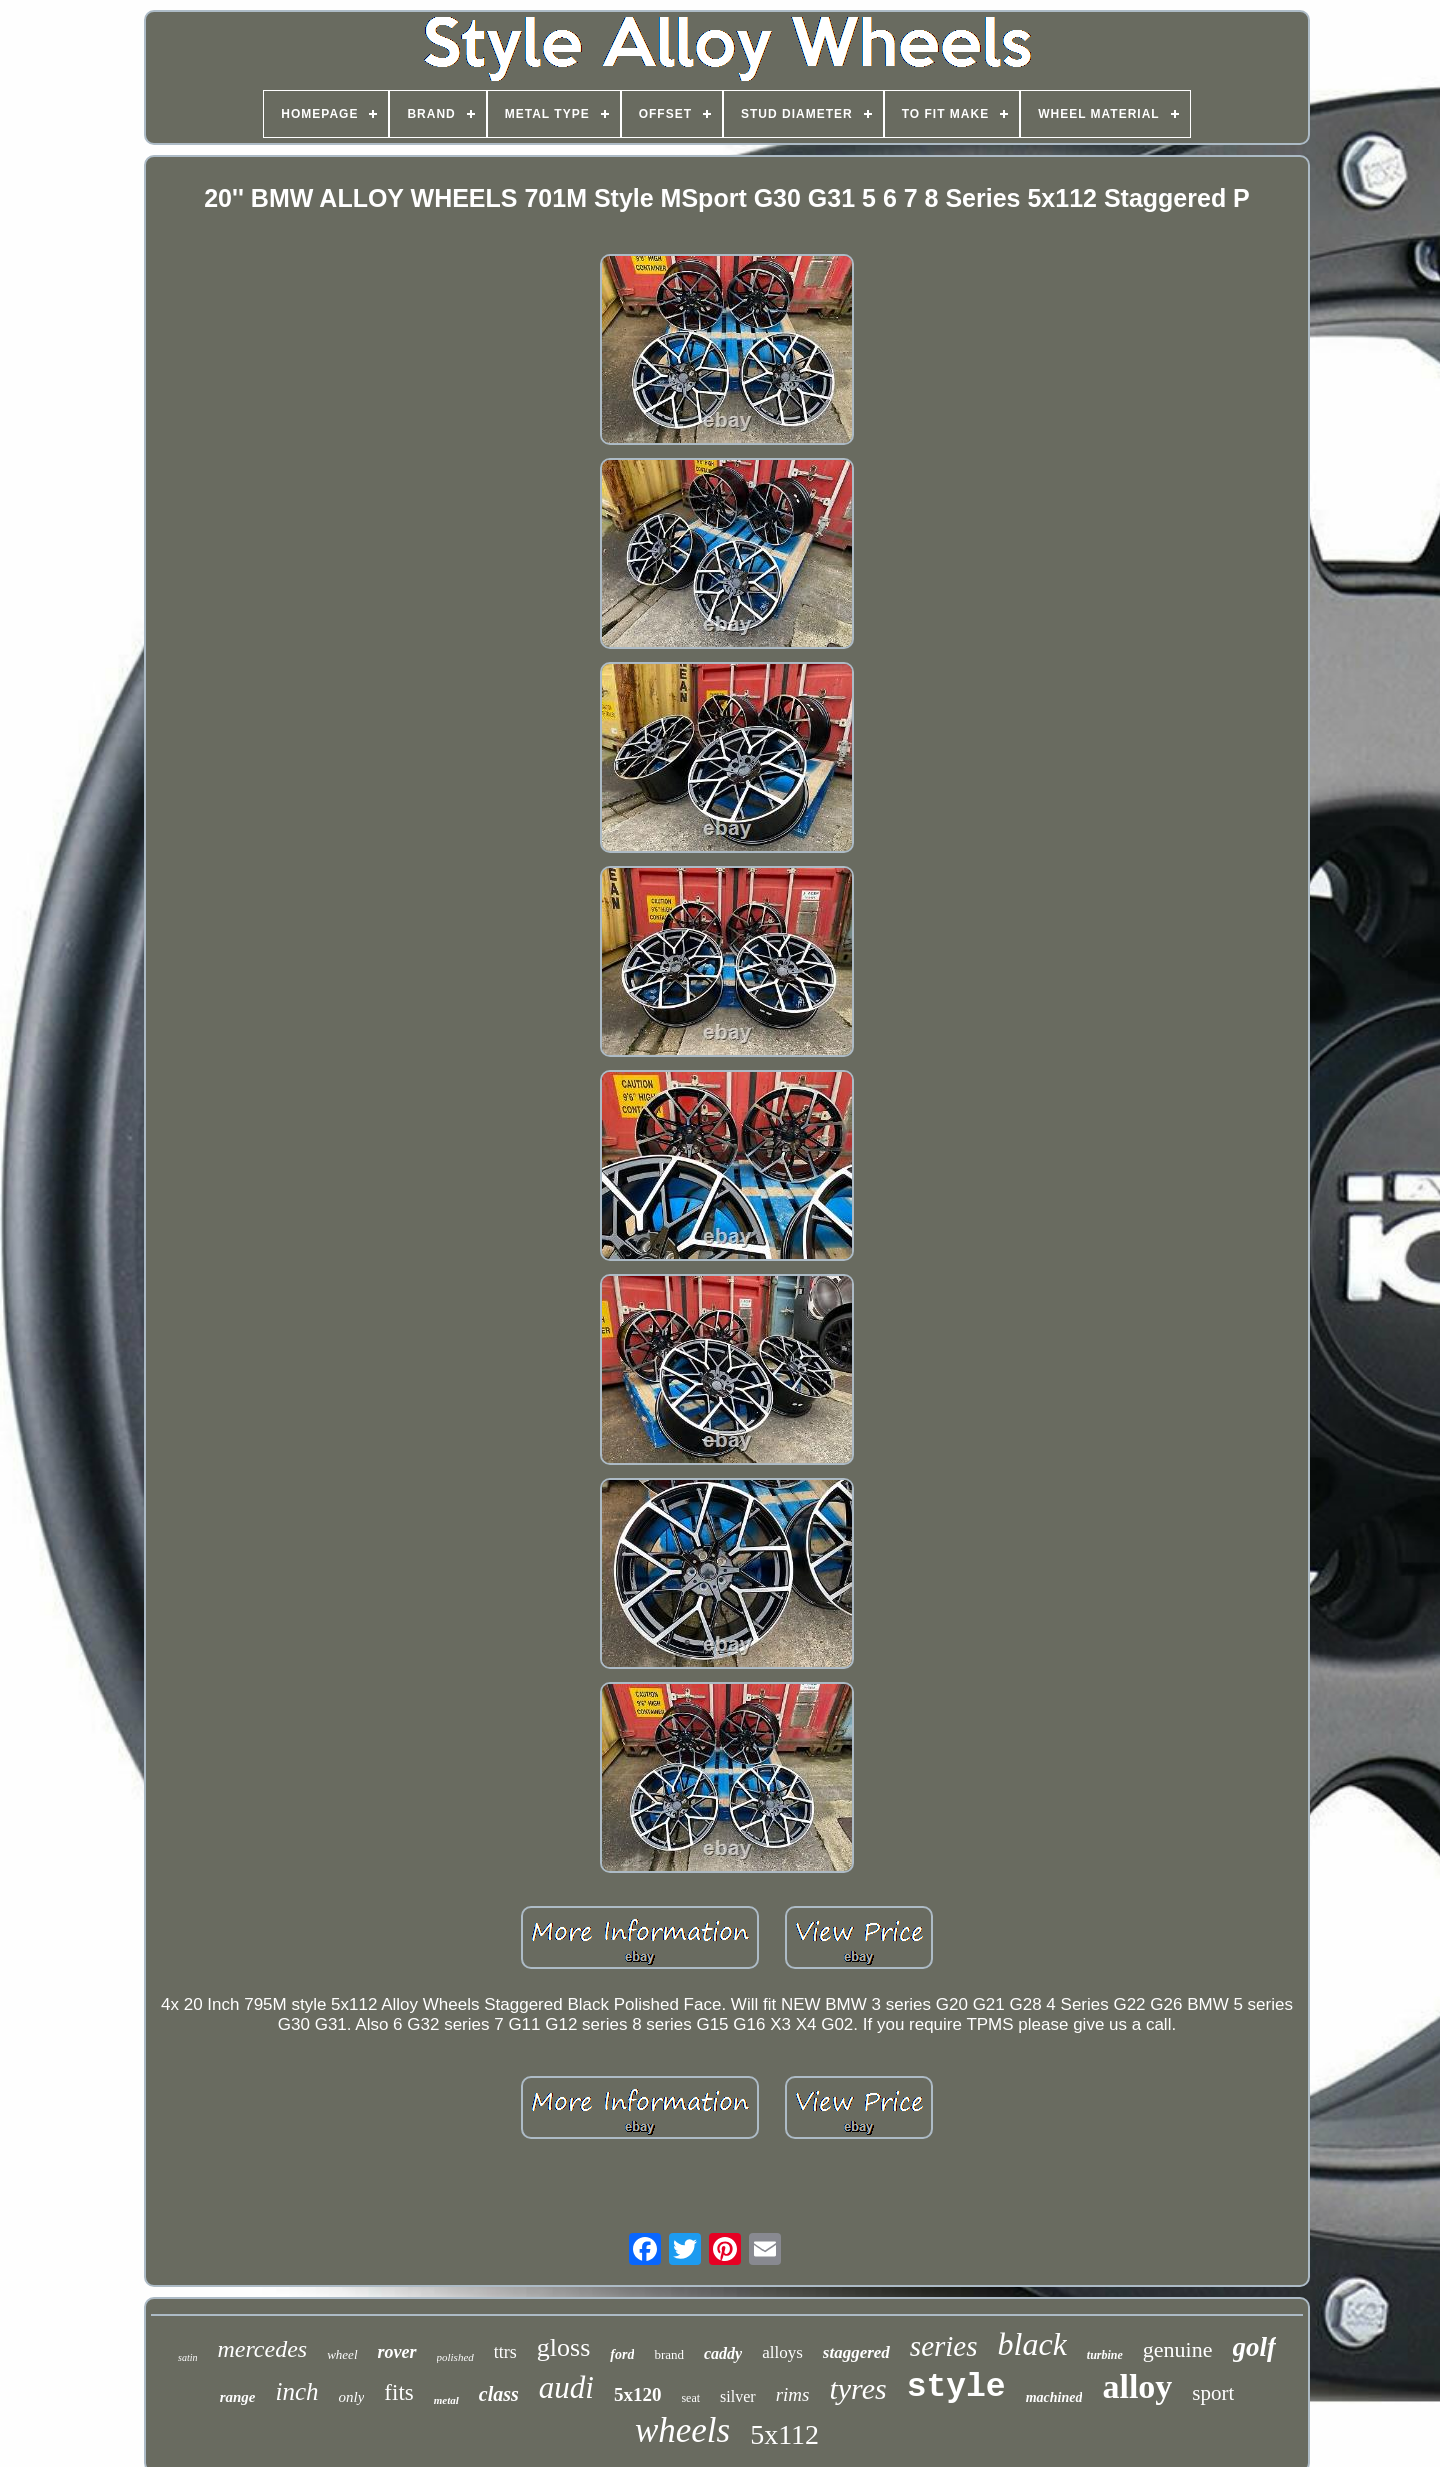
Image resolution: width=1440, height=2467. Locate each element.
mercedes (262, 2349)
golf (1255, 2347)
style (956, 2387)
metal (446, 2400)
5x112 (784, 2434)
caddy (723, 2353)
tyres (857, 2388)
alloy (1137, 2386)
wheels (682, 2430)
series (944, 2346)
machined (1054, 2397)
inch (296, 2391)
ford (622, 2354)
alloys (782, 2352)
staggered (856, 2352)
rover (397, 2352)
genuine (1178, 2349)
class (499, 2394)
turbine (1105, 2355)
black (1032, 2344)
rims (793, 2394)
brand (669, 2354)
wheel (342, 2354)
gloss (563, 2347)
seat (690, 2398)
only (352, 2397)
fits (398, 2392)
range (238, 2397)
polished (455, 2357)
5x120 (638, 2394)
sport (1213, 2393)
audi (566, 2387)
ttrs (505, 2352)
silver (738, 2396)
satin (187, 2357)
